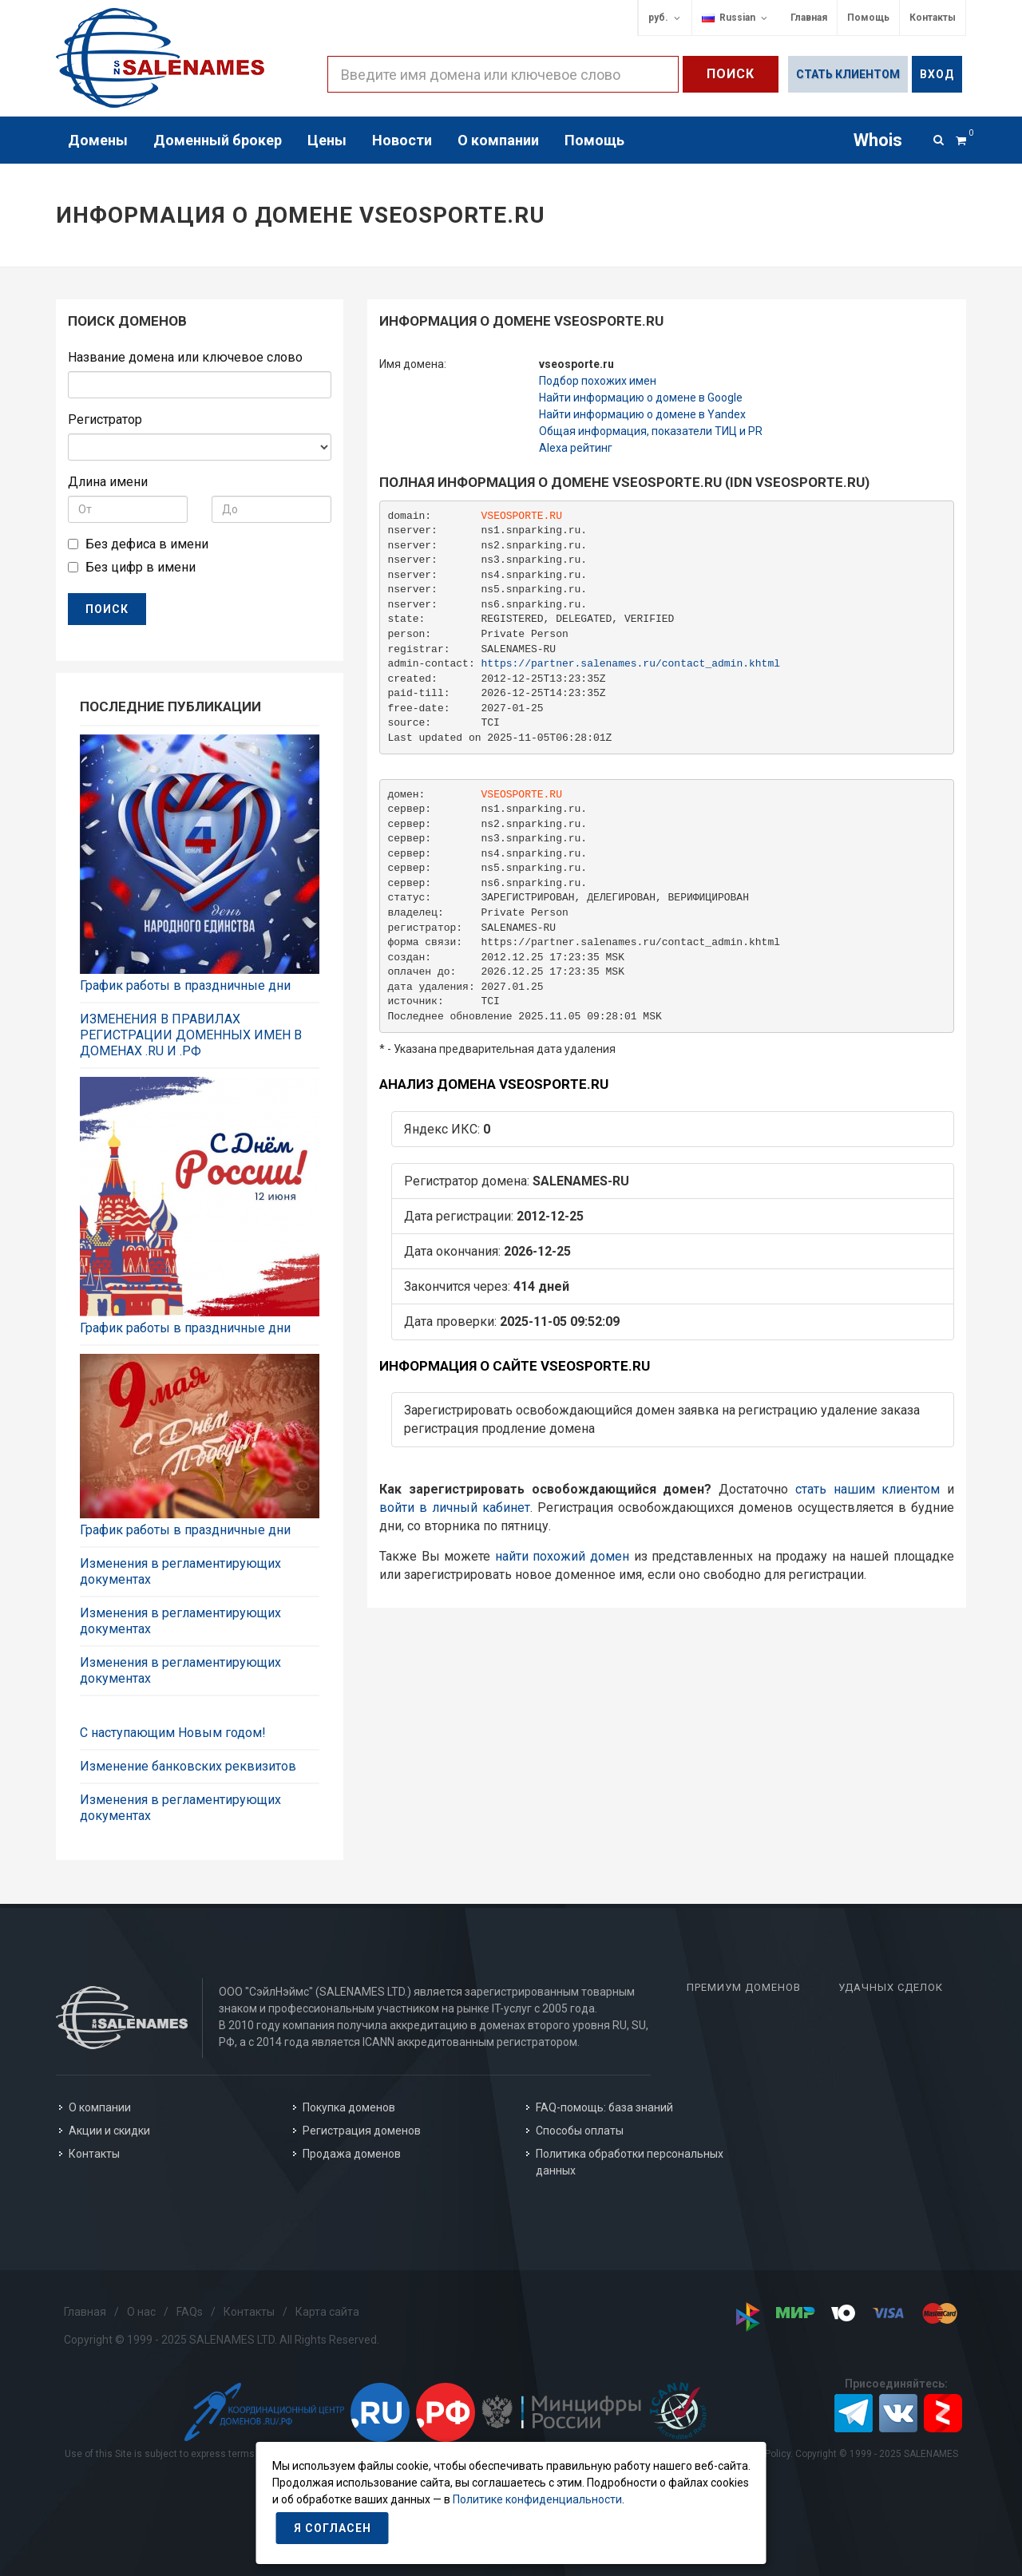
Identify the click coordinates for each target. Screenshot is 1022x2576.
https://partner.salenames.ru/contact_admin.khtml (630, 664)
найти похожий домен (562, 1556)
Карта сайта (327, 2311)
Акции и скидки (109, 2130)
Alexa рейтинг (575, 447)
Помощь (868, 17)
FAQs (189, 2311)
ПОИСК (107, 609)
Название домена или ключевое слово (185, 357)
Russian (735, 18)
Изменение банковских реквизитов (188, 1766)
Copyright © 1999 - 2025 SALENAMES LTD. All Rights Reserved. (221, 2339)
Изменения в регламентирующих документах (180, 1571)
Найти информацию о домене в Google (641, 397)
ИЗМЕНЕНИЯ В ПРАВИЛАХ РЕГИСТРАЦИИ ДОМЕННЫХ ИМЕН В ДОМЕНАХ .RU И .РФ (191, 1034)
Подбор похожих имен (597, 380)
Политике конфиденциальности (537, 2499)
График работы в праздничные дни (185, 985)
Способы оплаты (580, 2130)
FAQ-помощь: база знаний (604, 2107)
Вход (937, 74)
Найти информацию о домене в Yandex (642, 414)
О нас (141, 2311)
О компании (100, 2107)
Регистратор (105, 419)
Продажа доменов (352, 2153)
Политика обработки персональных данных (629, 2162)
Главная (808, 17)
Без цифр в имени (140, 567)
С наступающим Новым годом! (173, 1732)
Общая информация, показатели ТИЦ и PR (651, 431)
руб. (665, 18)
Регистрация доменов (362, 2130)
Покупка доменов (349, 2107)
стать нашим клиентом (868, 1489)
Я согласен (332, 2528)
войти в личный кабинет (454, 1507)
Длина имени (108, 481)
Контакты (932, 17)
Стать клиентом (848, 74)
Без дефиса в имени (146, 544)
